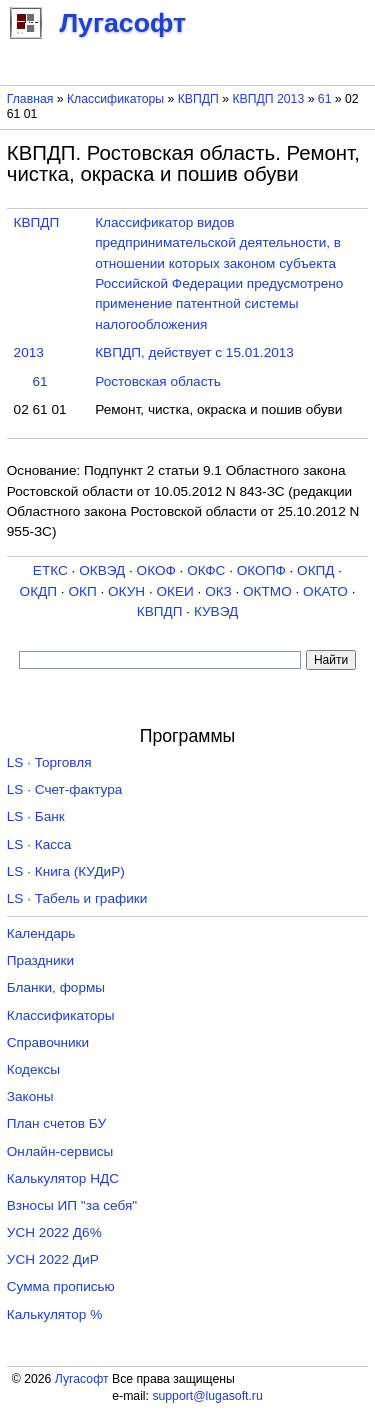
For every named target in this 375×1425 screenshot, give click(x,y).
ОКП (82, 591)
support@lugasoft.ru (207, 1396)
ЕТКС (50, 570)
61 (325, 99)
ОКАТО (325, 591)
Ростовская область (158, 381)
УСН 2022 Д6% (54, 1232)
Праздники (40, 960)
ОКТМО (267, 591)
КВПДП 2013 (268, 99)
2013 (29, 352)
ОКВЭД (102, 570)
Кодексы (33, 1069)
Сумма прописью (61, 1286)
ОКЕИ (174, 591)
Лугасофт (82, 1379)
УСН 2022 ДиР (53, 1259)
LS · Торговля (49, 762)
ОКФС (206, 570)
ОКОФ (156, 570)
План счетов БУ (56, 1123)
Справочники (48, 1042)
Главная (30, 99)
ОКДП (38, 591)
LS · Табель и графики (77, 898)
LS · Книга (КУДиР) (66, 871)
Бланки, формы (56, 987)
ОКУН (126, 591)
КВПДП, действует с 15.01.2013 (194, 352)
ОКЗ (218, 591)
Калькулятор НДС (63, 1178)
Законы (30, 1096)
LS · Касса (39, 844)
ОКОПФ (261, 570)
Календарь (41, 933)
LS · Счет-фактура (65, 789)
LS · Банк (36, 816)
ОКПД (315, 570)
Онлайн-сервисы (60, 1151)
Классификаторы (115, 99)
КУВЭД (216, 611)
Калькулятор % (54, 1314)
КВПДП (198, 99)
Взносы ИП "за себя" (72, 1205)
